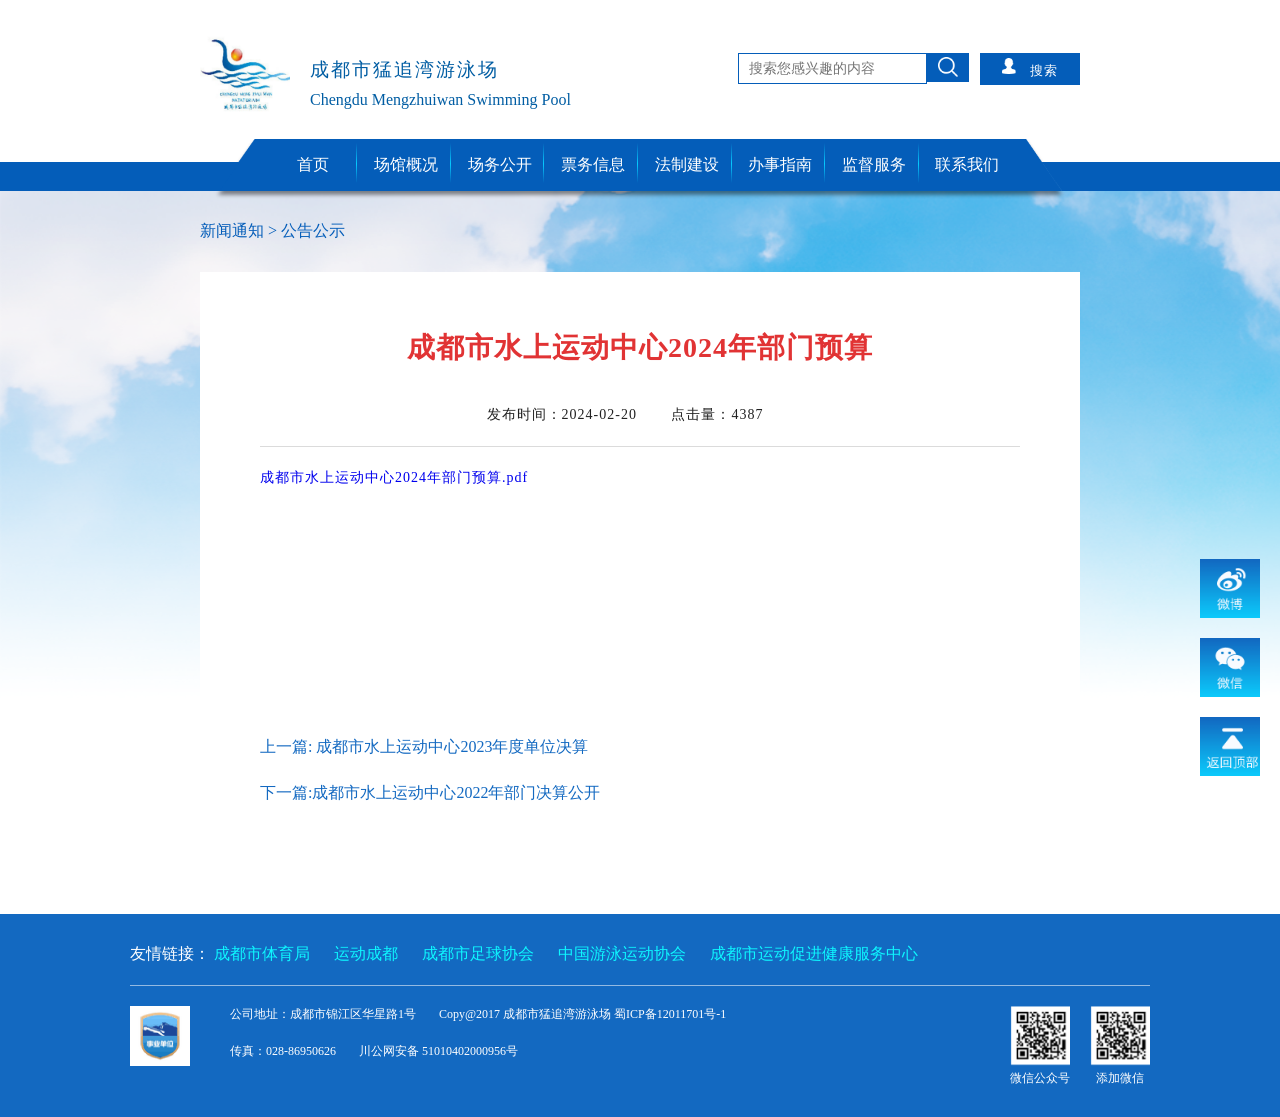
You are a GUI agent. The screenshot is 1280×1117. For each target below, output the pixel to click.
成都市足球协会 (478, 953)
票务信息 (593, 164)
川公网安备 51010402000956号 (438, 1051)
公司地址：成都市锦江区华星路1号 (324, 1014)
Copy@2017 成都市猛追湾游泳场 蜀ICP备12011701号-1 (582, 1014)
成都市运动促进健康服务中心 (814, 953)
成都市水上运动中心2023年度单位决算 (452, 746)
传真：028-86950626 (284, 1051)
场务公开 (500, 164)
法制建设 (687, 164)
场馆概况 (406, 164)
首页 (313, 164)
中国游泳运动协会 (622, 953)
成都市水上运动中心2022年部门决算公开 (456, 792)
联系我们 (967, 164)
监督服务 (874, 164)
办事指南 (780, 164)
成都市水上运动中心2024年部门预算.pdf (394, 477)
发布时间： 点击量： (625, 414)
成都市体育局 (262, 953)
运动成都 (366, 953)
